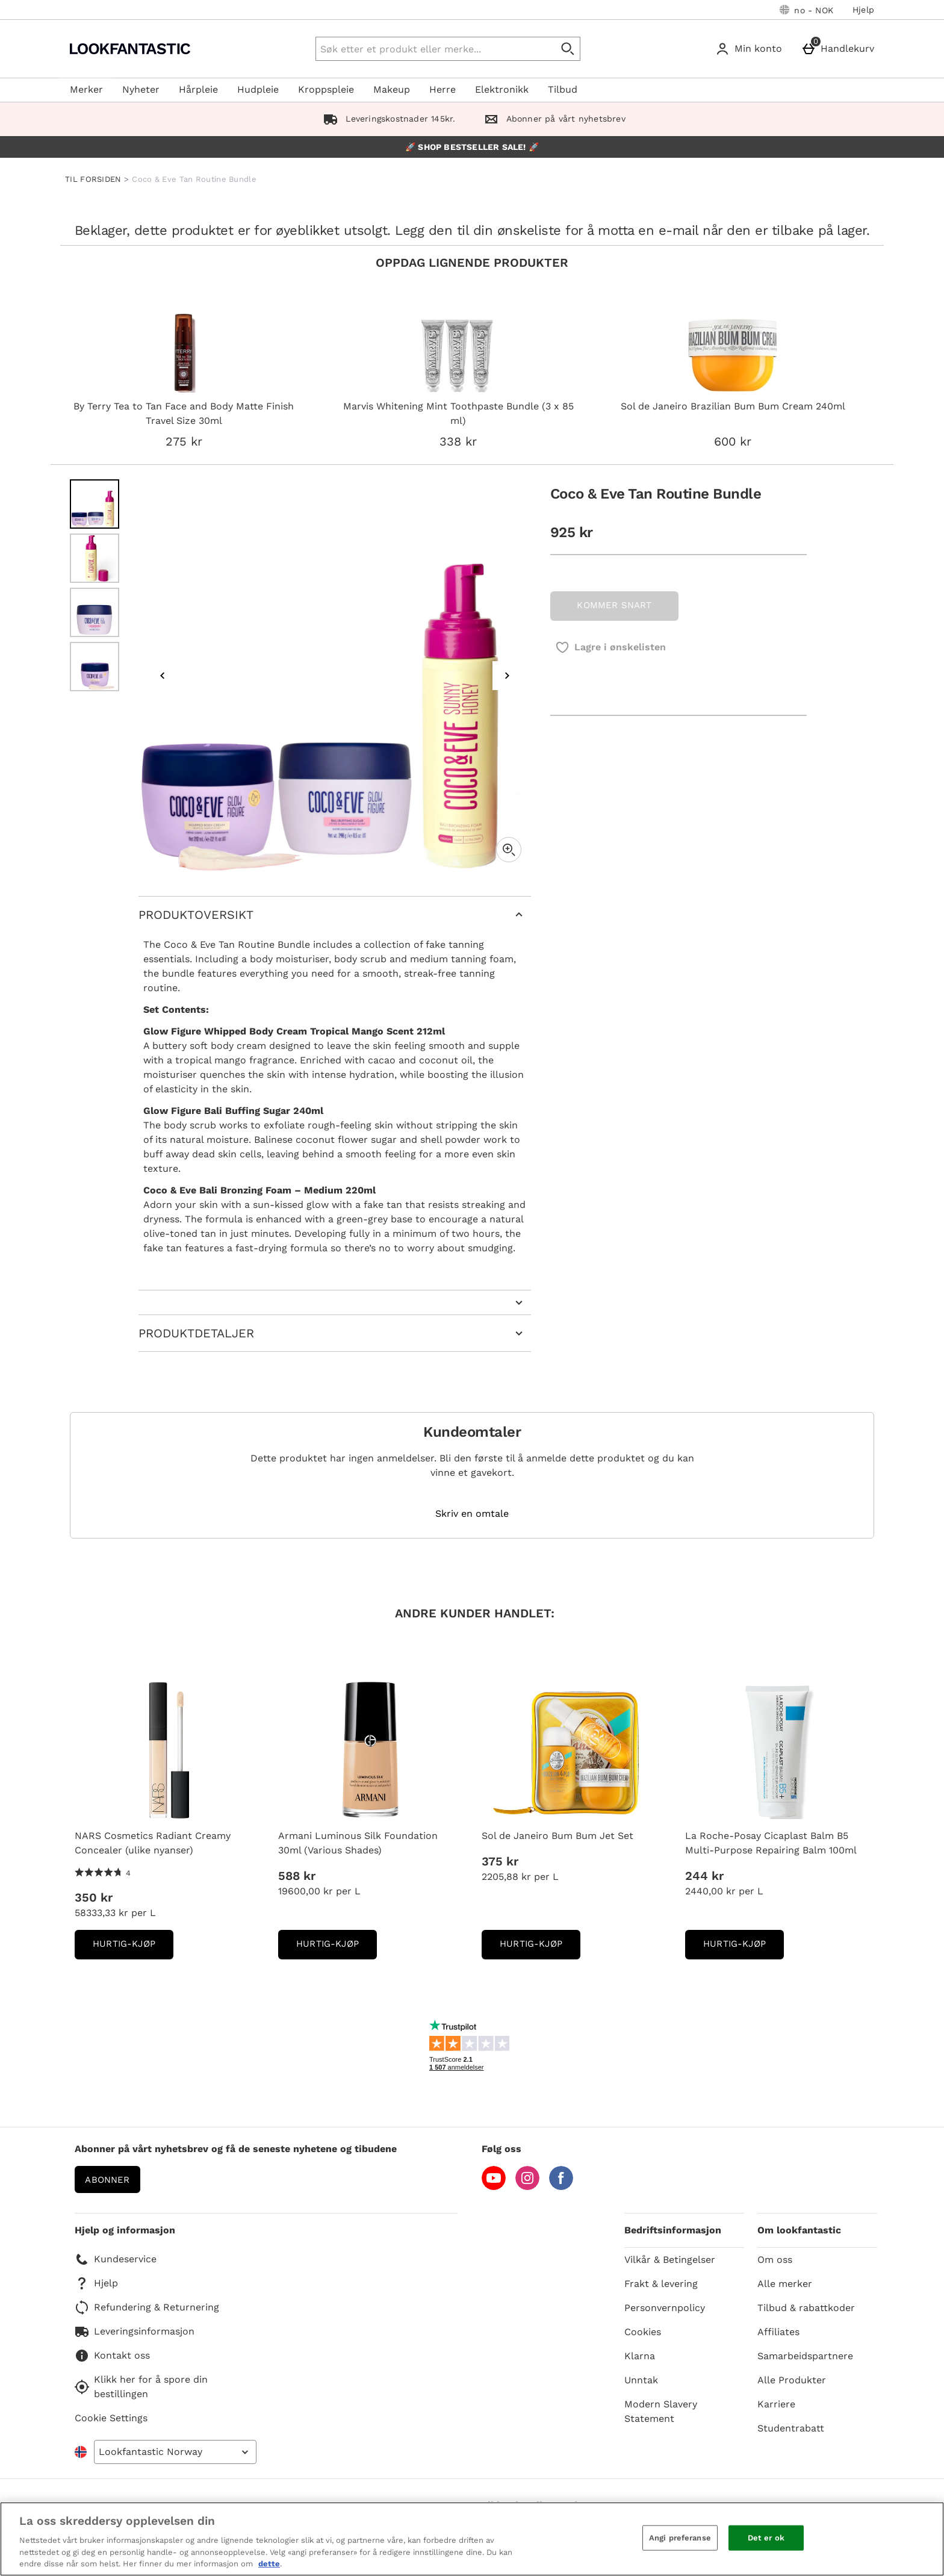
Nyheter (141, 89)
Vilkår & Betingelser (669, 2259)
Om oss (774, 2259)
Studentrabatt (790, 2428)
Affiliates (778, 2332)
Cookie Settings (111, 2418)
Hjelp (863, 9)
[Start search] (568, 49)
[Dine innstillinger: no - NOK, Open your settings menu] (806, 9)
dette (269, 2563)
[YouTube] (494, 2186)
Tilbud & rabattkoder (806, 2307)
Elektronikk (502, 89)
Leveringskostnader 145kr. (386, 118)
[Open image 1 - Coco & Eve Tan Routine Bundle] (94, 504)
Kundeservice (116, 2259)
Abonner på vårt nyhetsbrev (552, 118)
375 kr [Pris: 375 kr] (500, 1861)
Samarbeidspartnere (805, 2356)
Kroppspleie (326, 89)
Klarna (639, 2356)
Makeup (391, 89)
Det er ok (766, 2537)
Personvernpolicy (664, 2307)
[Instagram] (527, 2186)
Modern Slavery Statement (660, 2411)
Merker (86, 89)
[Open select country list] (175, 2452)
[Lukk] (924, 2537)
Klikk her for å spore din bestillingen (141, 2387)
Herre (442, 89)
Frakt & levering (661, 2283)
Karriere (776, 2404)
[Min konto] (751, 49)
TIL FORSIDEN (93, 179)
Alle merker (784, 2283)
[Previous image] (162, 675)
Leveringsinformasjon (134, 2331)
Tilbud (562, 89)
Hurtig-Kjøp (133, 1948)
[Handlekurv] (840, 49)
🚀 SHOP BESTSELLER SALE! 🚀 (472, 147)
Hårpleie (198, 89)
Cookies (642, 2332)
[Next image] (506, 675)
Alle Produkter (791, 2380)
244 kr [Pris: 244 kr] (704, 1875)
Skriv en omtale (472, 1514)
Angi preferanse (680, 2537)
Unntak (641, 2380)
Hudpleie (258, 89)
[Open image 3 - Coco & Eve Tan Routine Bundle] (94, 612)
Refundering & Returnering (147, 2307)
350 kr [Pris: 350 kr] (94, 1897)
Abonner (107, 2179)
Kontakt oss (112, 2355)
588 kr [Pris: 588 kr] (296, 1875)
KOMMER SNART (614, 605)
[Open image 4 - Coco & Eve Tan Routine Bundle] (94, 666)
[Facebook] (561, 2186)
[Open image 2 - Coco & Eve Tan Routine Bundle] (94, 558)
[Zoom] (508, 849)
